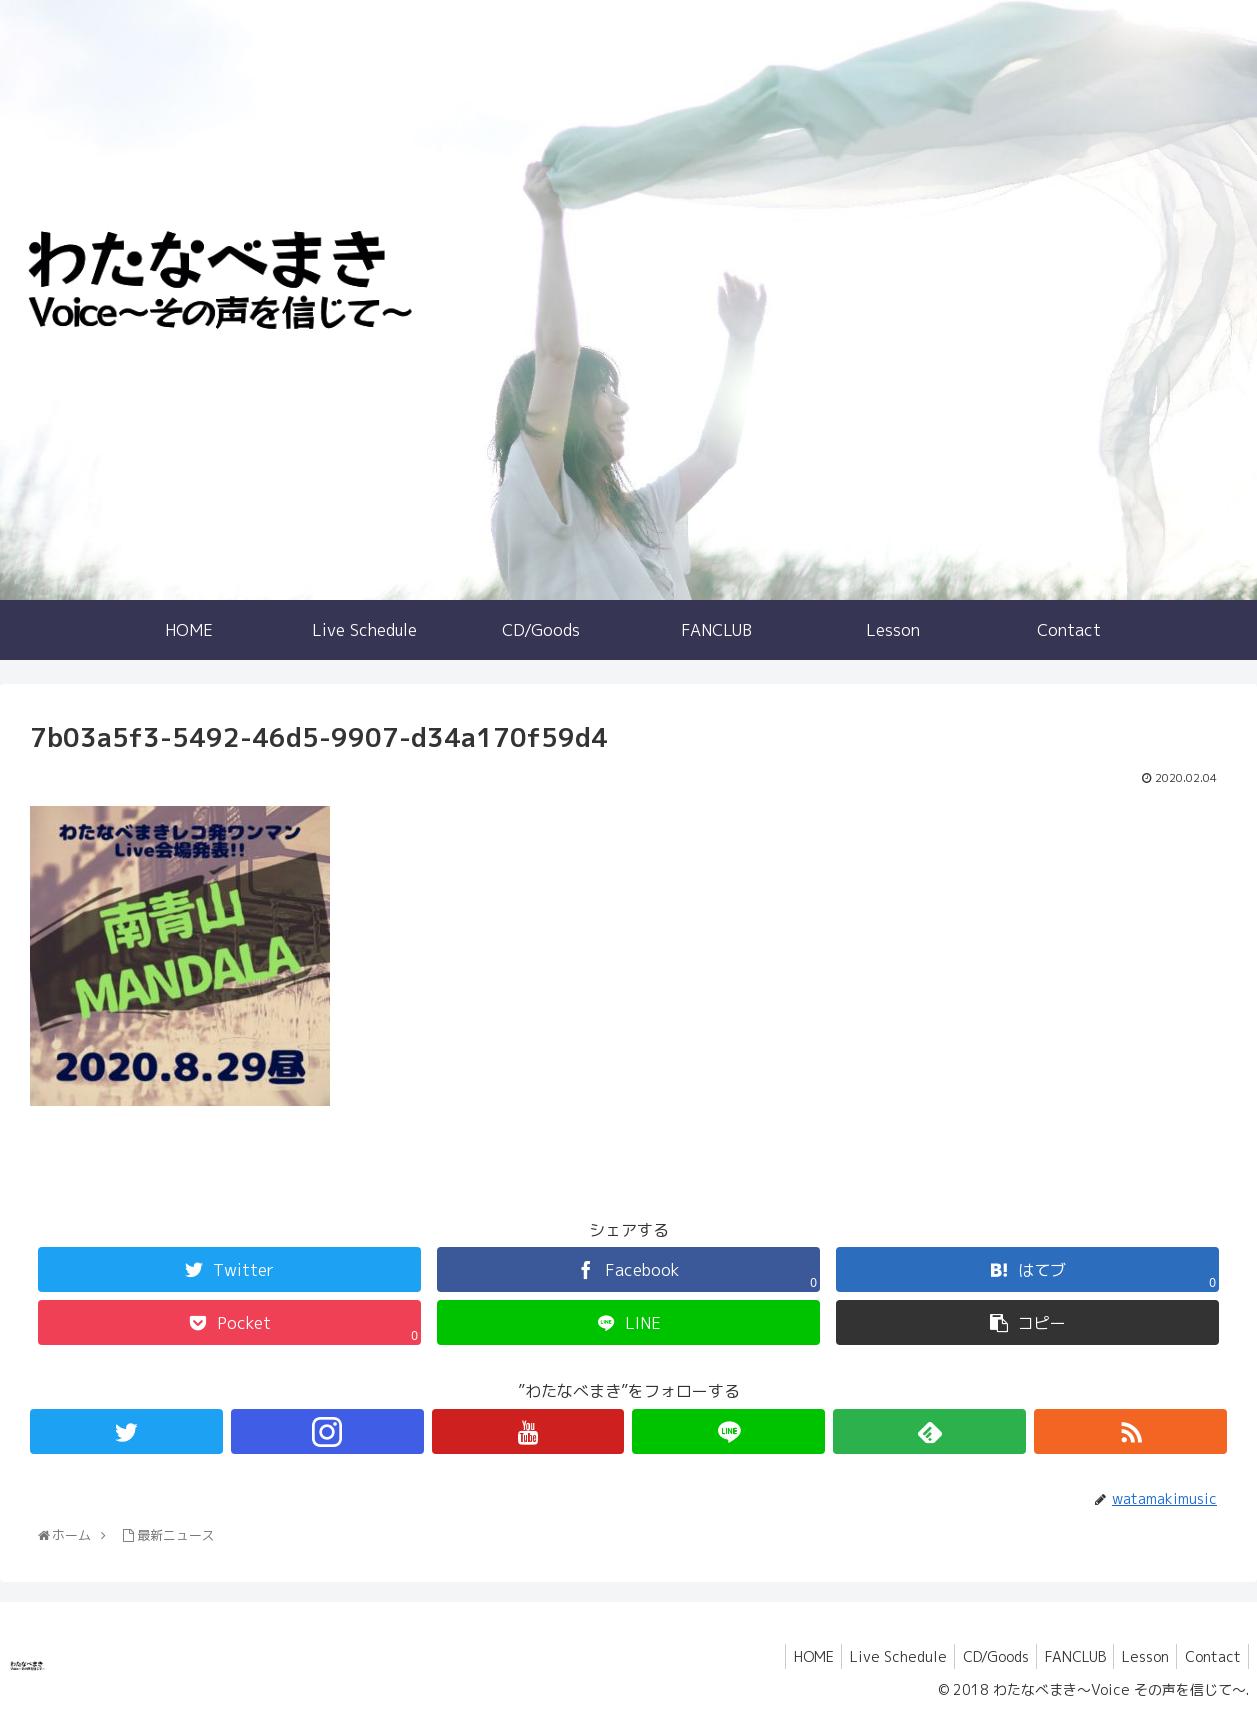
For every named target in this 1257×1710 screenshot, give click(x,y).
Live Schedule (875, 1656)
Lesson (1137, 1656)
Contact (1210, 1656)
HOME (786, 1656)
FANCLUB (1062, 1656)
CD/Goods (978, 1656)
